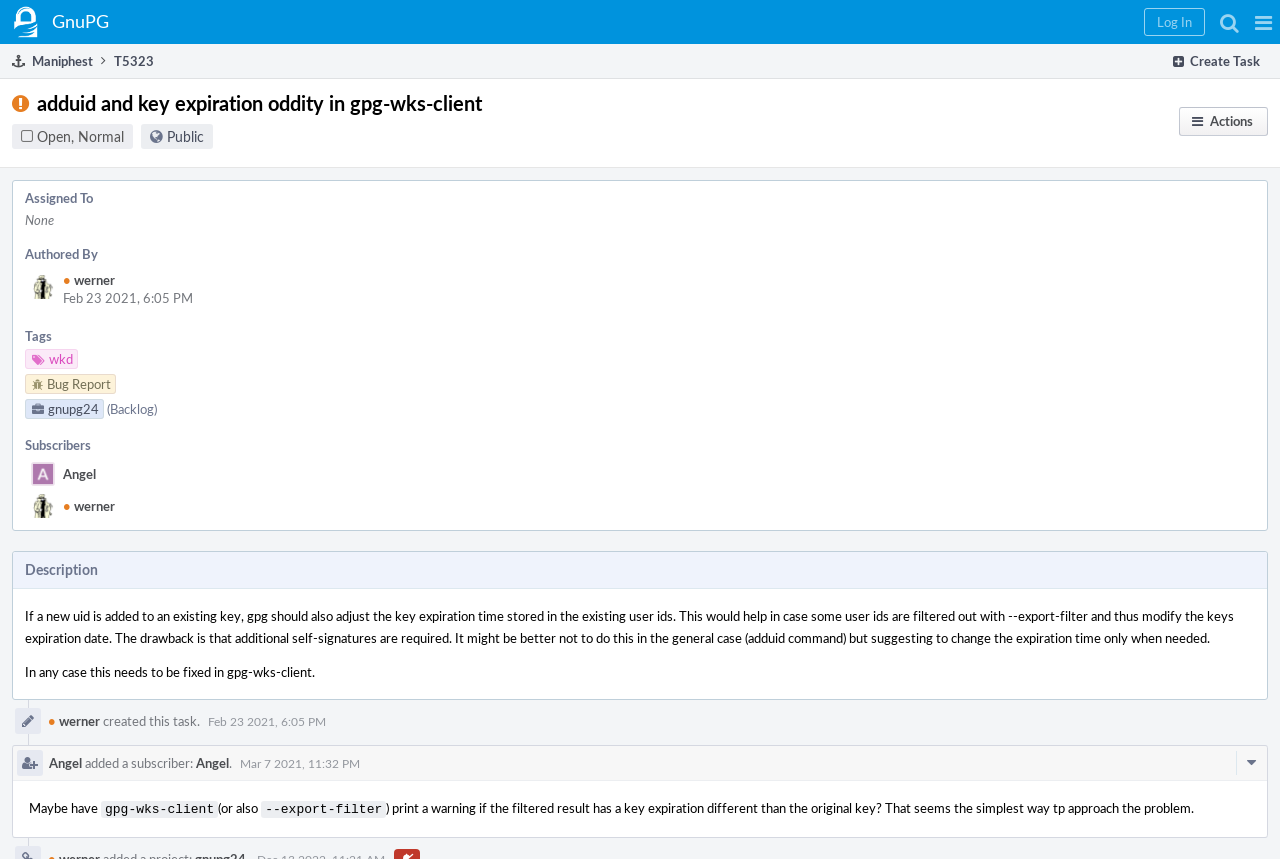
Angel (79, 474)
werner (89, 280)
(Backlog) (132, 409)
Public (185, 136)
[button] (1263, 22)
